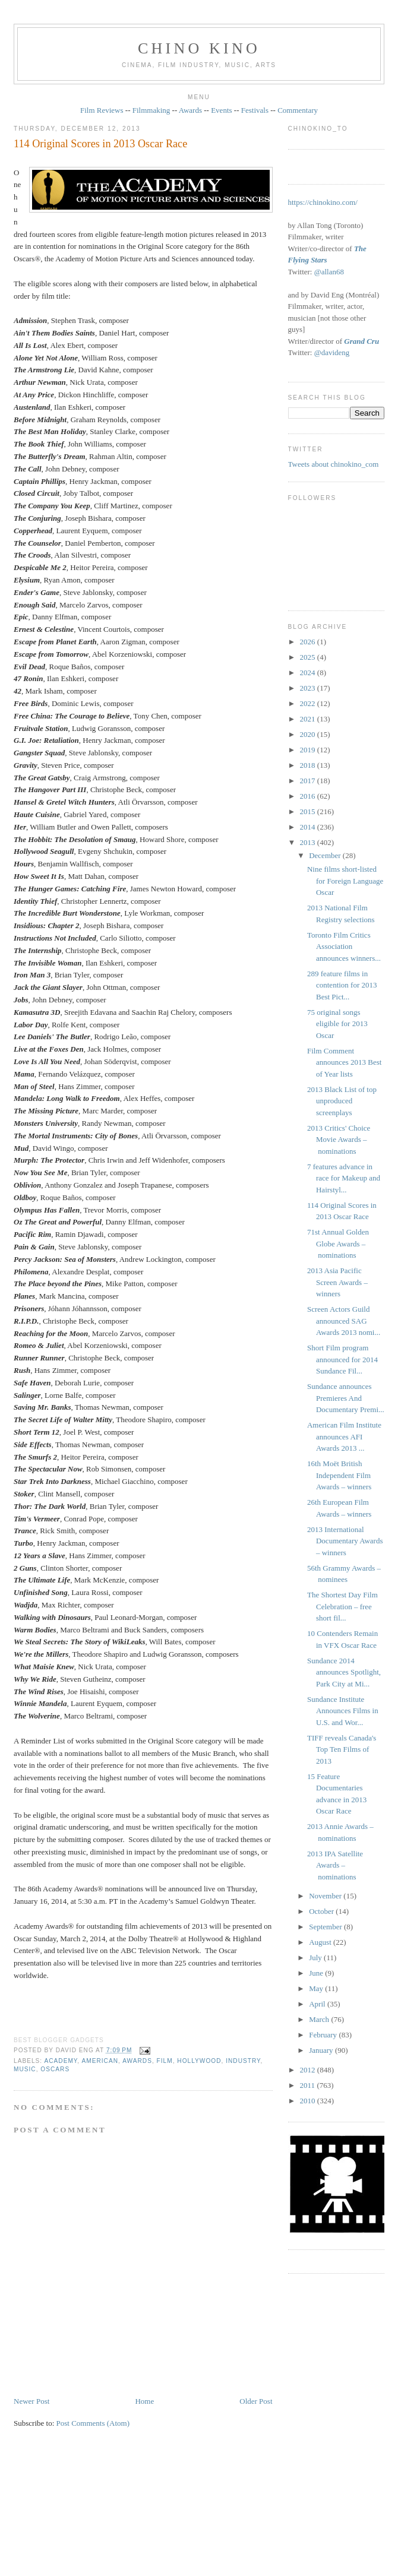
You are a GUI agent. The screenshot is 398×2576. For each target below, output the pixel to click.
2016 (308, 796)
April (318, 2003)
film (165, 2061)
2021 (308, 718)
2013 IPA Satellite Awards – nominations (335, 1865)
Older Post (255, 2401)
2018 (308, 765)
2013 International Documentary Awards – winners (345, 1541)
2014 (308, 826)
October (322, 1911)
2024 (308, 672)
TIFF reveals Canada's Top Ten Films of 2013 (341, 1749)
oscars (55, 2069)
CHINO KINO (199, 48)
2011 (308, 2085)
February (324, 2034)
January (322, 2050)
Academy (60, 2061)
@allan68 (329, 271)
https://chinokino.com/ (323, 202)
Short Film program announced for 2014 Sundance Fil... (342, 1359)
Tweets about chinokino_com (333, 464)
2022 (308, 703)
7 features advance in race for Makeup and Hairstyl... (343, 1178)
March (320, 2019)
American (99, 2061)
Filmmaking (151, 110)
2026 (308, 641)
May (317, 1988)
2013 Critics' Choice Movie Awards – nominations (338, 1140)
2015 (308, 811)
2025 (308, 657)
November (326, 1895)
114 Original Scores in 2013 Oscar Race (100, 144)
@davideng (332, 352)
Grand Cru (361, 341)
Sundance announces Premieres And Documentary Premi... (345, 1398)
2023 (308, 687)
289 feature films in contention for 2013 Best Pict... (342, 985)
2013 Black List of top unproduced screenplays (342, 1101)
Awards (190, 110)
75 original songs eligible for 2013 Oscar (337, 1024)
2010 (308, 2100)
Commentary (297, 110)
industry (243, 2061)
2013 (308, 842)
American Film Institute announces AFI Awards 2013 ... (344, 1436)
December (326, 855)
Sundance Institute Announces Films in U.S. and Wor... (342, 1711)
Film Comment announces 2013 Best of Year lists (344, 1062)
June (317, 1973)
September (326, 1926)
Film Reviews (102, 110)
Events (221, 110)
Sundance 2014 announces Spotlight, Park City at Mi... (344, 1672)
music (25, 2069)
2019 (308, 749)
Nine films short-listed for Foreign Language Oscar (345, 881)
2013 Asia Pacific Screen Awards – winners (337, 1282)
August (321, 1942)
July (316, 1957)
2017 (308, 780)
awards (137, 2061)
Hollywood (199, 2061)
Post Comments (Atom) (93, 2423)
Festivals (255, 110)
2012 (308, 2069)
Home (144, 2401)
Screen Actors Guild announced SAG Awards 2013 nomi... (343, 1321)
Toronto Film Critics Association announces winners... (344, 947)
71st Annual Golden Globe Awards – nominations (338, 1243)
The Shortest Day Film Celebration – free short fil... (342, 1606)
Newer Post (31, 2401)
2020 (308, 734)
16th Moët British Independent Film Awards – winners (339, 1475)
